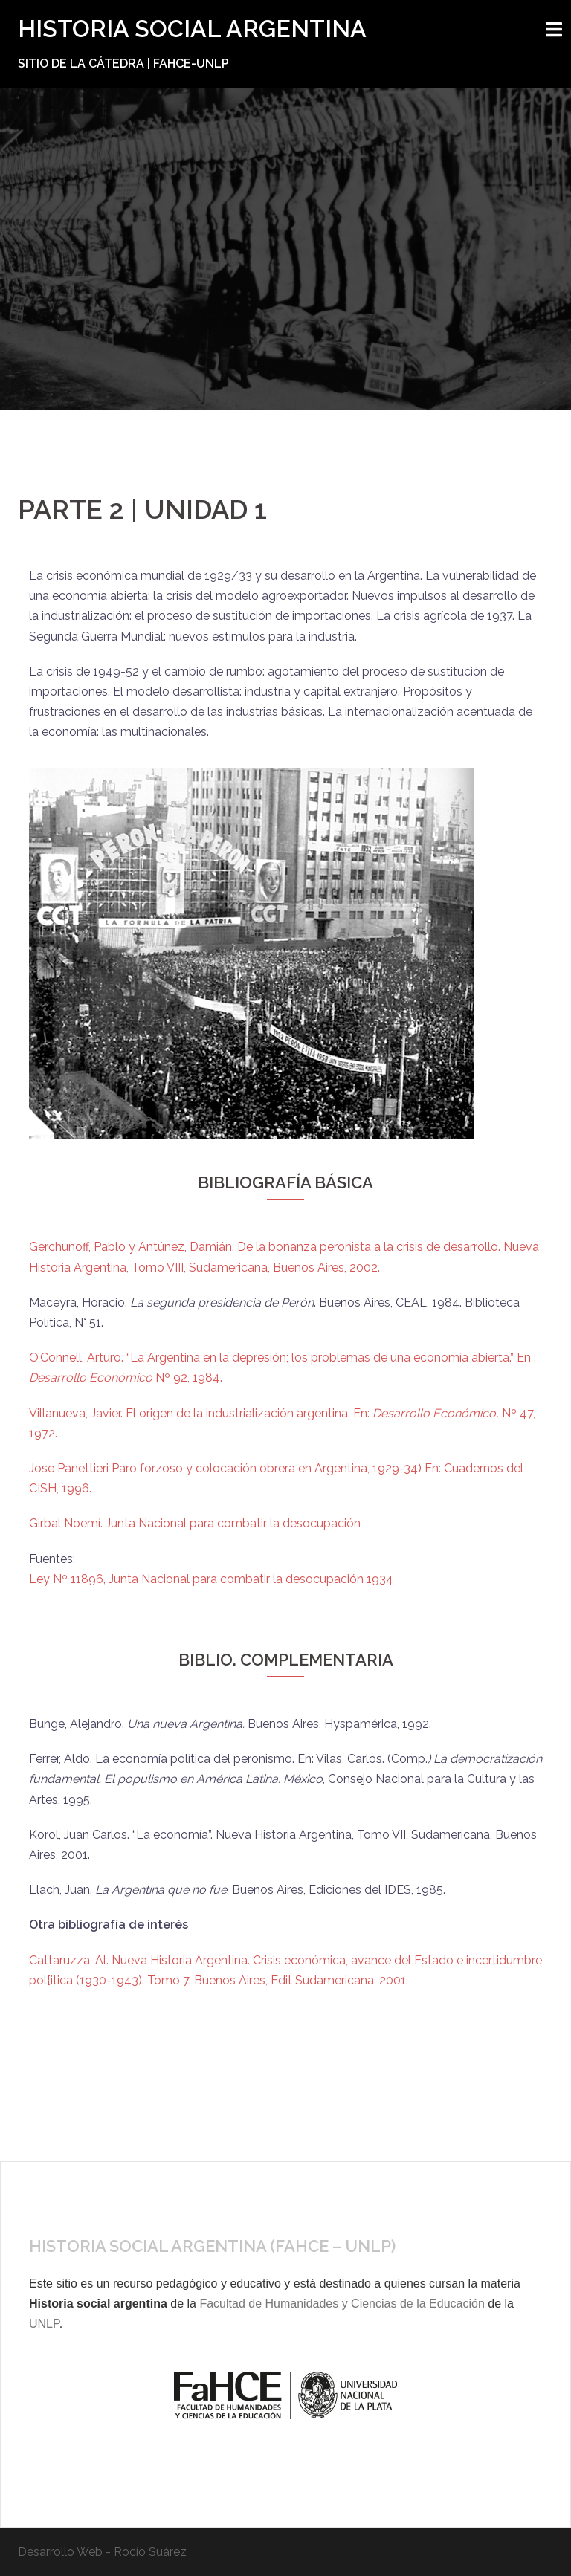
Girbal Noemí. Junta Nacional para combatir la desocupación (196, 1523)
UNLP (44, 2323)
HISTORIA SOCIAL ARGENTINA (192, 28)
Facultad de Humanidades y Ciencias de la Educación (341, 2303)
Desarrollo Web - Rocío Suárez (102, 2552)
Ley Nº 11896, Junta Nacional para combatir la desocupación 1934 (211, 1579)
